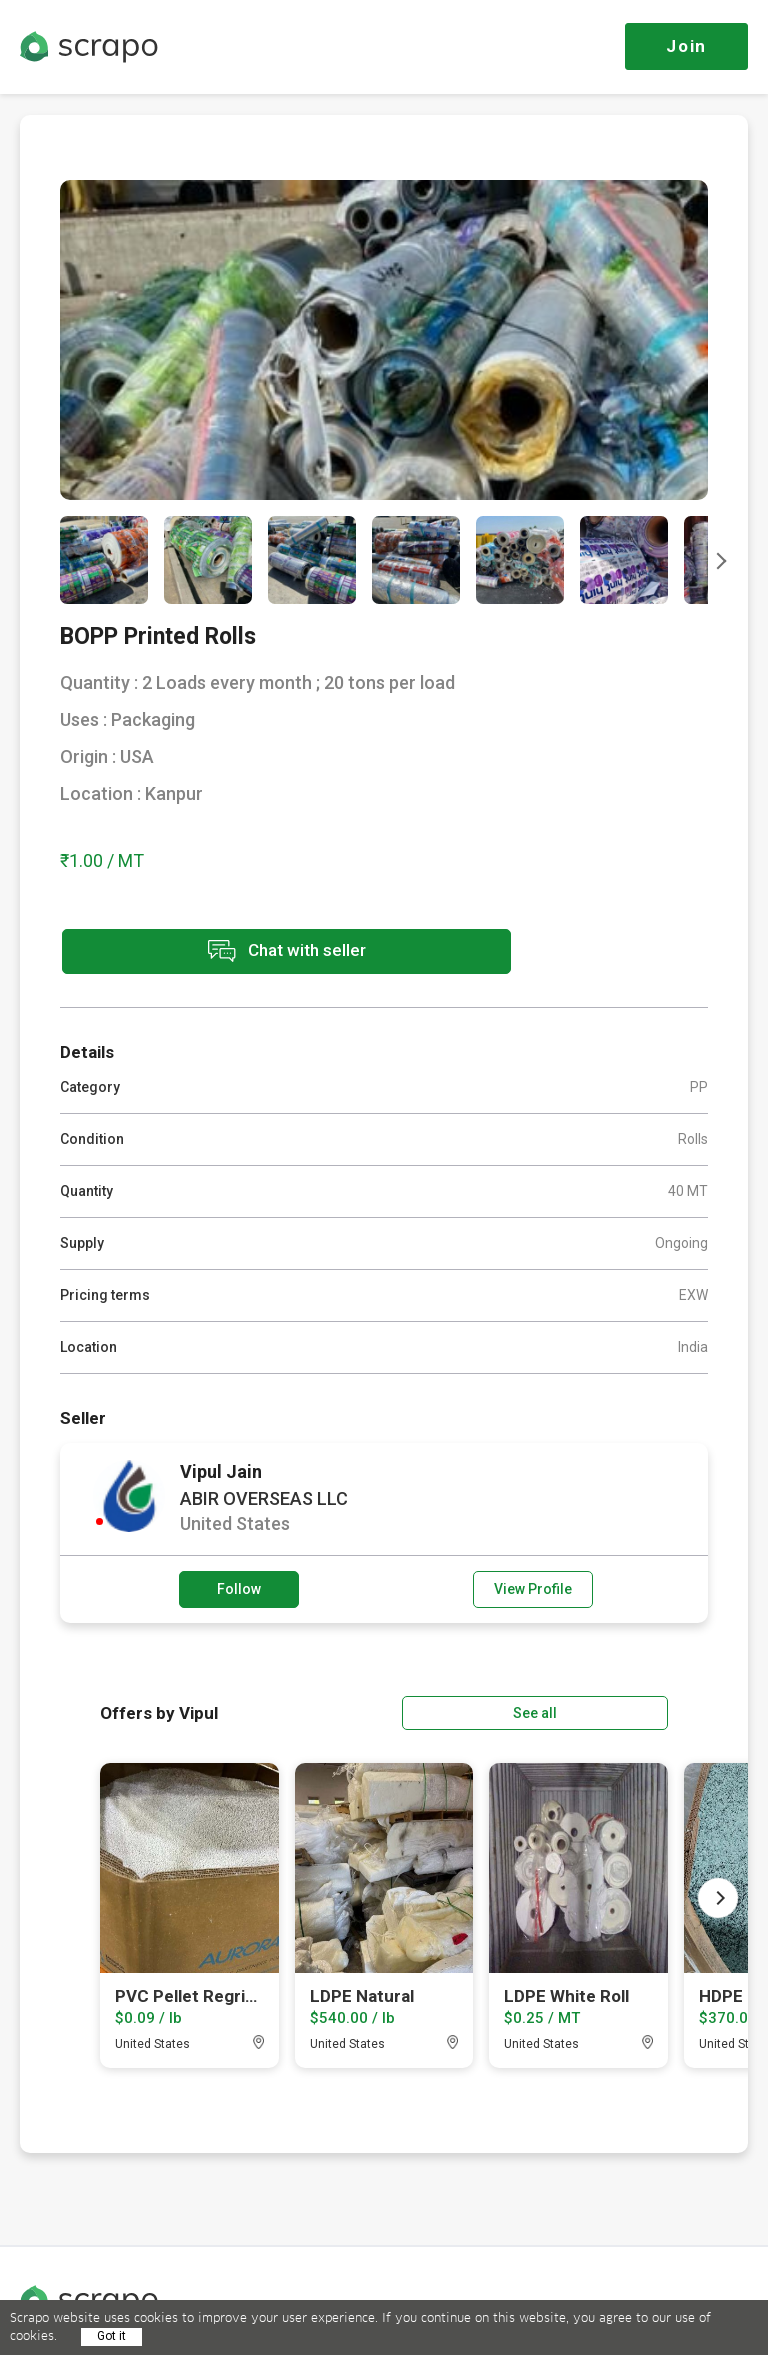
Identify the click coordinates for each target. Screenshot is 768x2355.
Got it (111, 2336)
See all (611, 1709)
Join (686, 46)
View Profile (533, 1587)
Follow (239, 1587)
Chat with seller (238, 952)
